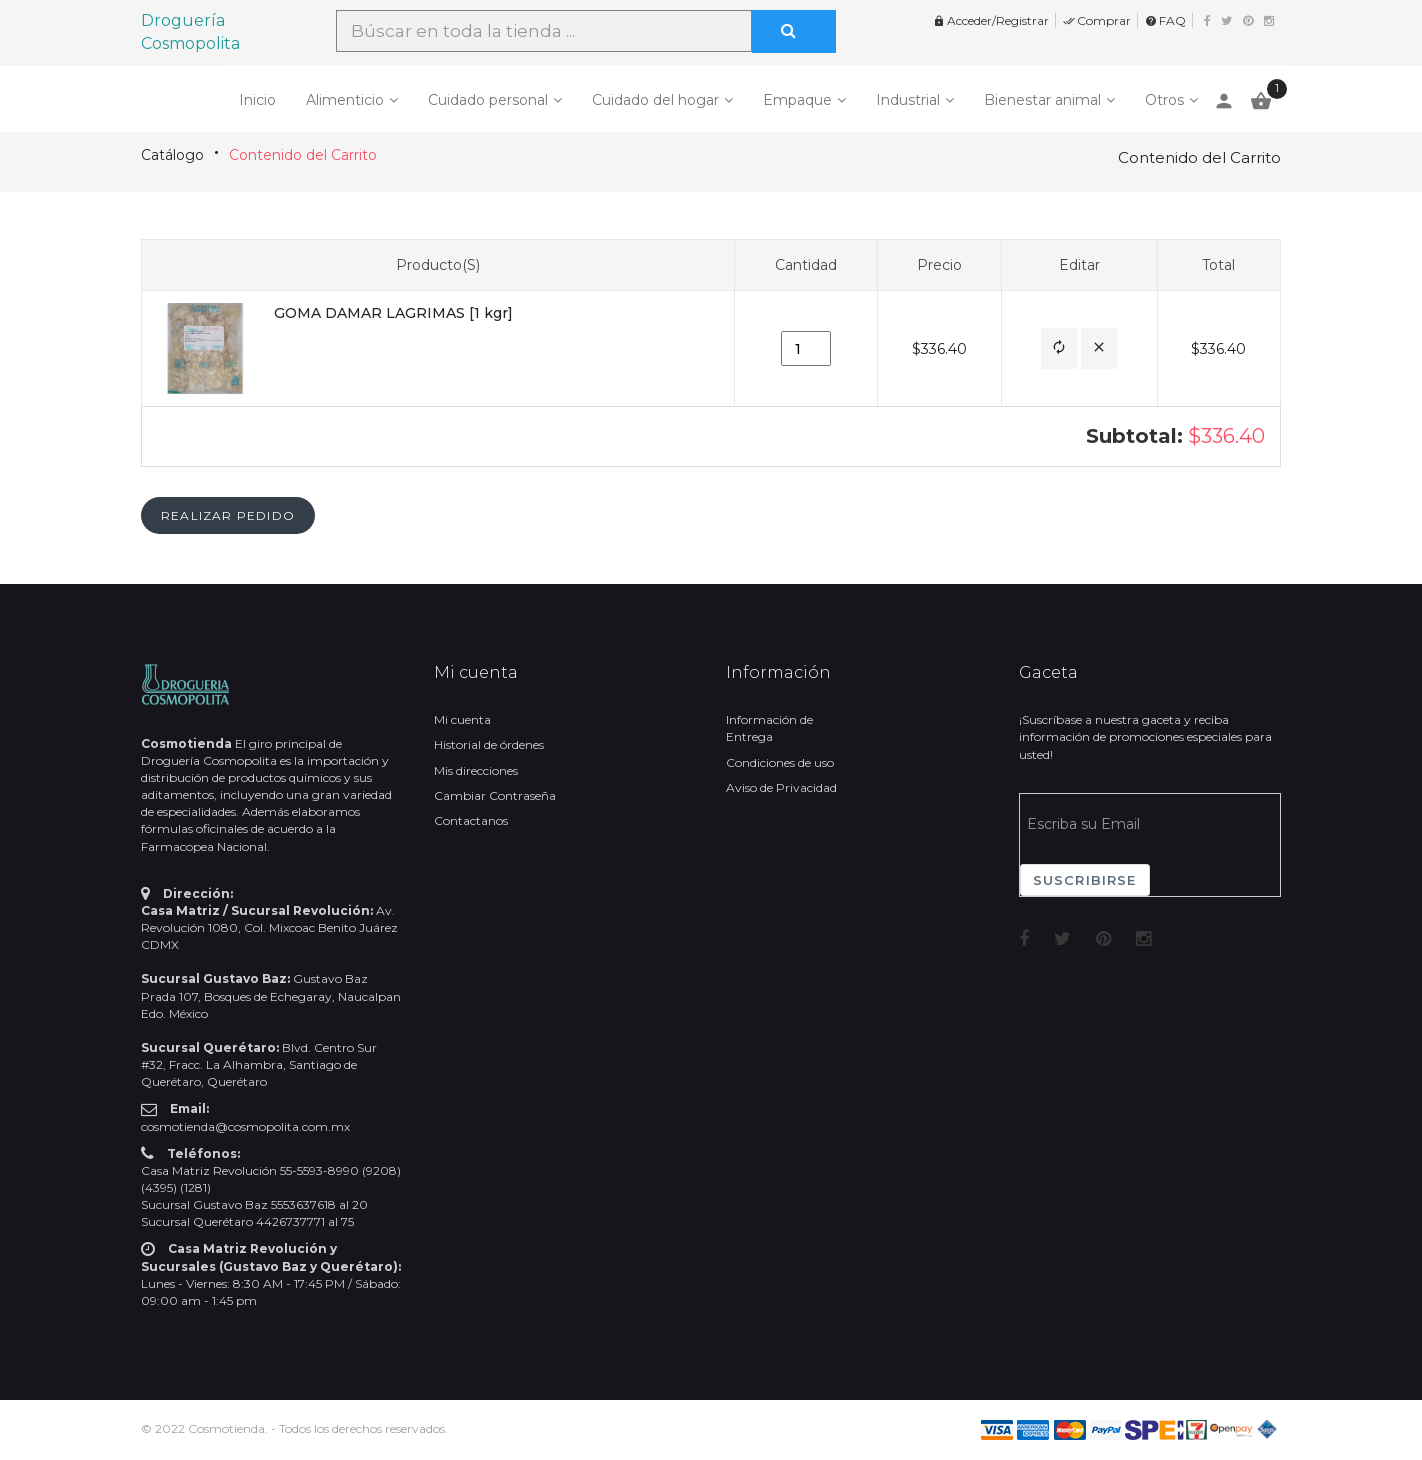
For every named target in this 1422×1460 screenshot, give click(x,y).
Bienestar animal (1042, 100)
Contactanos (471, 820)
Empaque (797, 100)
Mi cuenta (462, 719)
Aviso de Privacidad (781, 787)
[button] (1059, 348)
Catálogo (172, 155)
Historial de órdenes (489, 744)
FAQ (1165, 20)
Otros (1164, 100)
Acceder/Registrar (991, 20)
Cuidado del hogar (655, 100)
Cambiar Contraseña (495, 795)
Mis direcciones (476, 770)
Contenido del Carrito (303, 155)
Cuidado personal (488, 100)
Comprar (1097, 20)
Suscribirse (1085, 880)
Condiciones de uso (780, 762)
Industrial (908, 100)
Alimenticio (345, 100)
